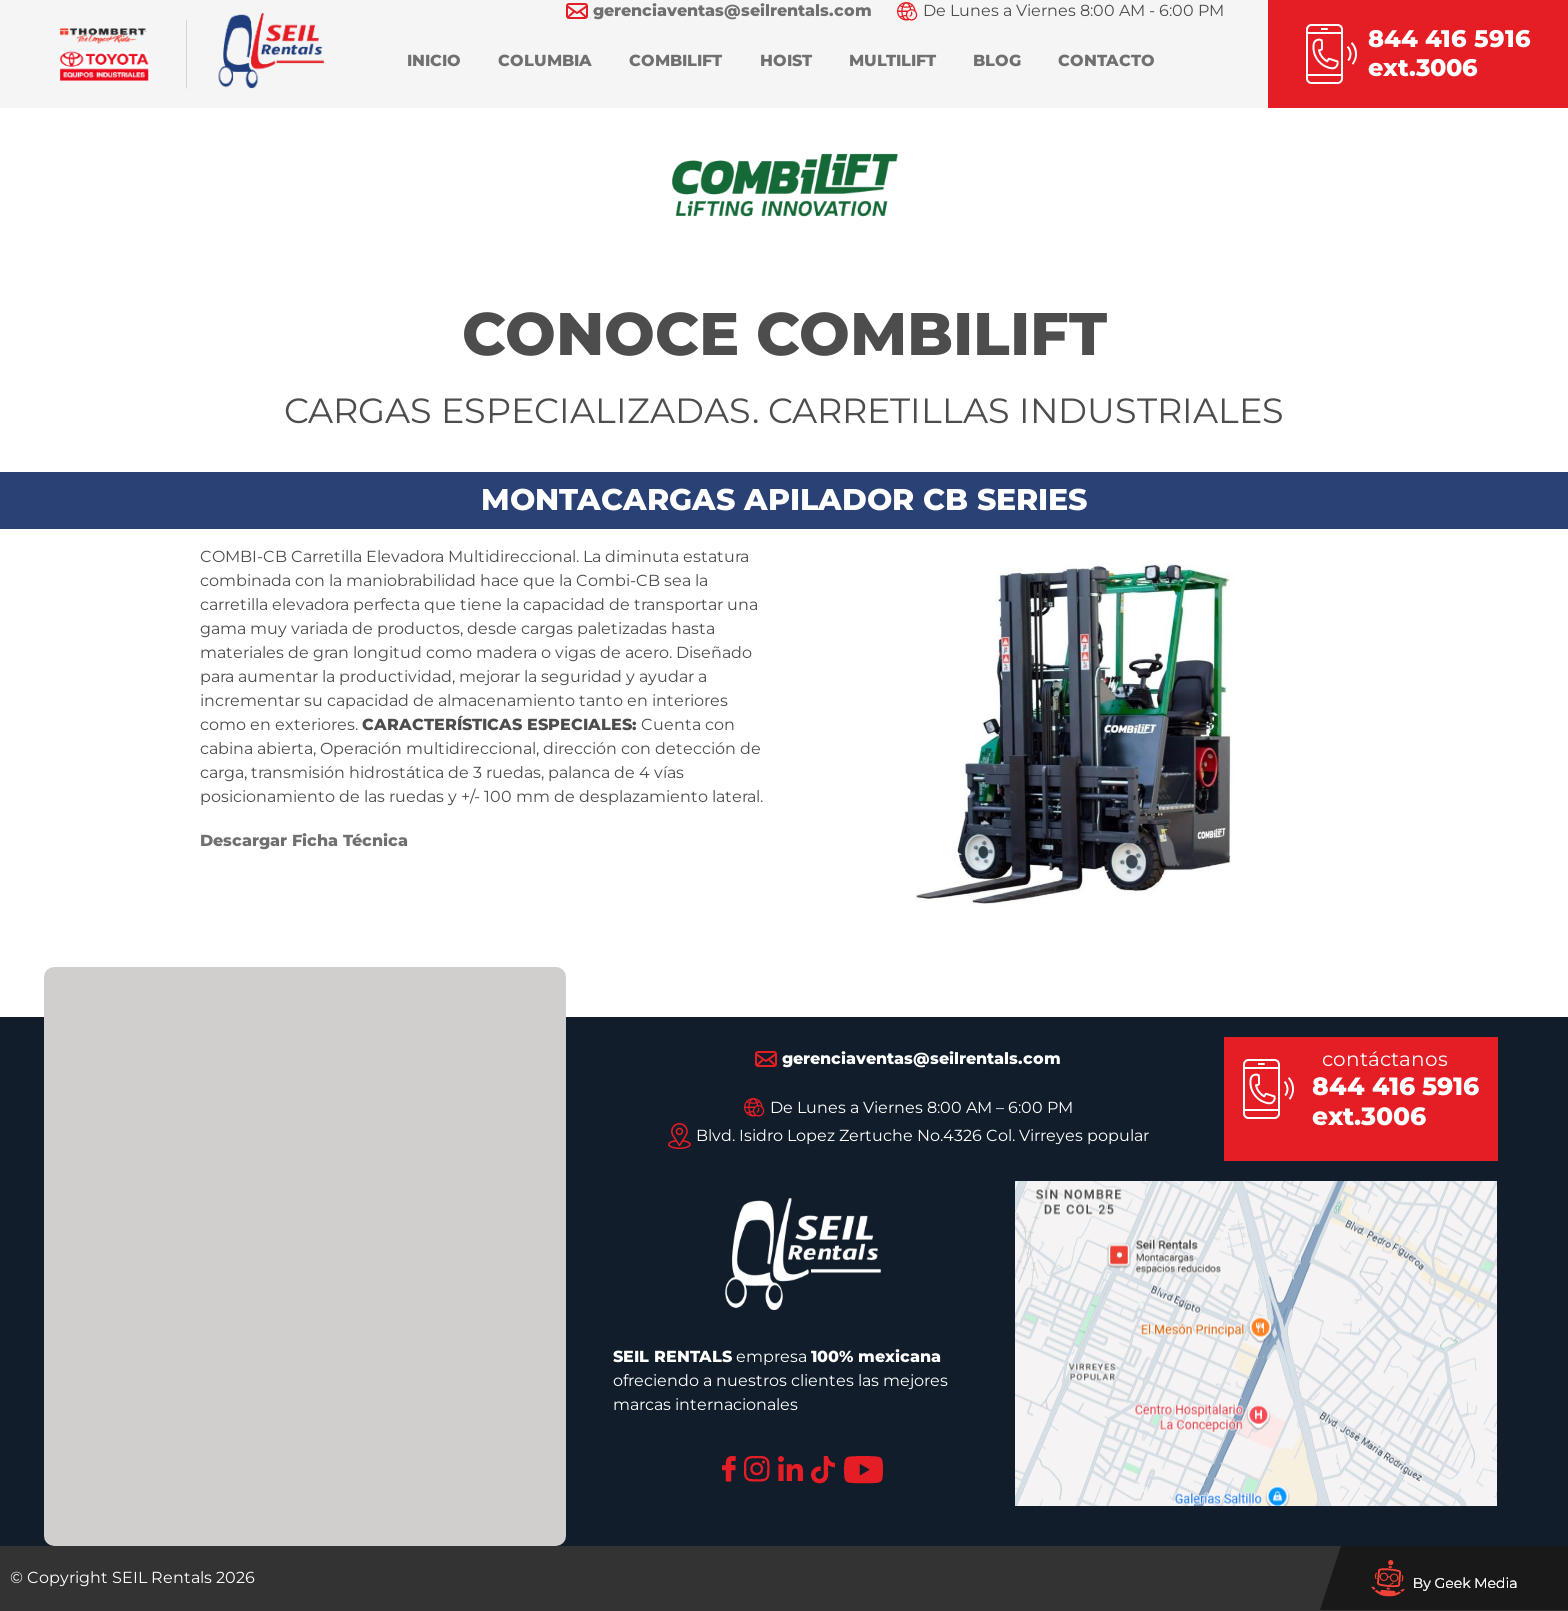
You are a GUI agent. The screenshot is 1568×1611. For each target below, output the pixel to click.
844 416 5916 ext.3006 (1395, 1101)
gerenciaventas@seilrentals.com (908, 1058)
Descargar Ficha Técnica (304, 840)
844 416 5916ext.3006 (1449, 53)
